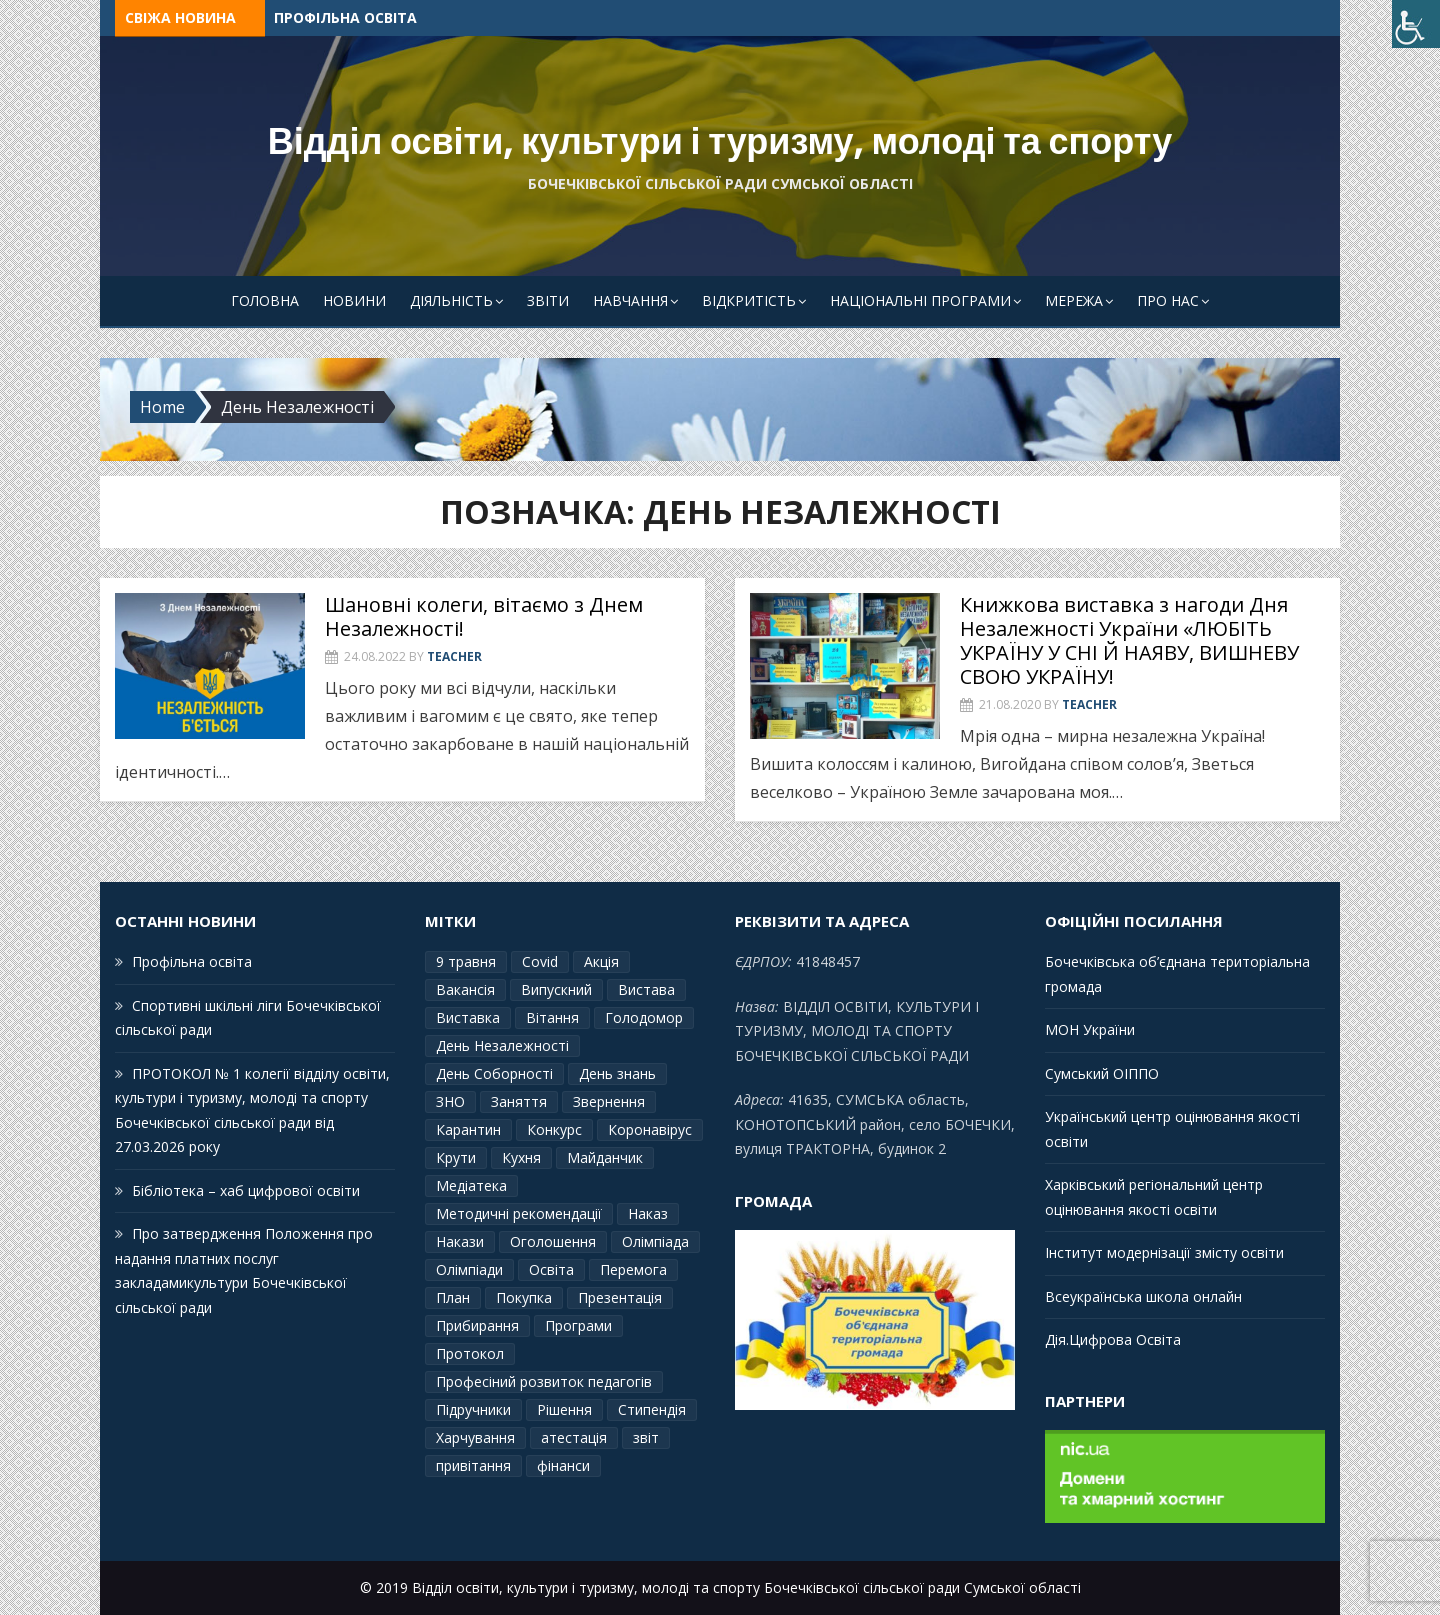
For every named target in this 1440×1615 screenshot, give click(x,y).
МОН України (1090, 1029)
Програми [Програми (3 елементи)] (578, 1325)
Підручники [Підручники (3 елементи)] (473, 1409)
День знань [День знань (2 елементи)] (617, 1073)
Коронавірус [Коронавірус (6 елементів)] (650, 1129)
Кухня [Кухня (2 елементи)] (521, 1157)
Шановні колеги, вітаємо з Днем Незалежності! (484, 616)
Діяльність (451, 300)
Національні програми (920, 300)
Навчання (630, 300)
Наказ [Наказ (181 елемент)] (648, 1213)
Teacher (454, 656)
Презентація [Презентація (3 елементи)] (620, 1297)
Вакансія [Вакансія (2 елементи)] (465, 989)
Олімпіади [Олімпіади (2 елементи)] (469, 1269)
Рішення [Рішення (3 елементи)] (564, 1409)
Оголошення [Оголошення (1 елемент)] (553, 1241)
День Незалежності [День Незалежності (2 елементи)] (502, 1045)
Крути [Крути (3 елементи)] (456, 1157)
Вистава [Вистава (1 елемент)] (646, 989)
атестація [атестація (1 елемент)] (574, 1437)
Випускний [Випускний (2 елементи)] (556, 989)
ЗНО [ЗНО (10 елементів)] (450, 1101)
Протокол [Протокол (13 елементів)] (470, 1353)
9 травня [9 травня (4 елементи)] (466, 961)
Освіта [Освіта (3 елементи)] (551, 1269)
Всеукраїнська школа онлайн (1143, 1296)
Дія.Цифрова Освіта (1113, 1339)
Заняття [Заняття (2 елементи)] (519, 1101)
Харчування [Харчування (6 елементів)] (475, 1437)
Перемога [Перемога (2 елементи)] (633, 1269)
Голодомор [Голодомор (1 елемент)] (644, 1017)
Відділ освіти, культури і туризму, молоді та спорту (720, 141)
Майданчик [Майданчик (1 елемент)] (605, 1157)
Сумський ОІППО (1102, 1073)
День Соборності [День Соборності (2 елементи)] (494, 1073)
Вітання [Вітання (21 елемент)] (552, 1017)
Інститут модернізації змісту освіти (1164, 1252)
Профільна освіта (345, 17)
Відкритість (749, 300)
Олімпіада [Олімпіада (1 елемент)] (655, 1241)
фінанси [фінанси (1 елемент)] (563, 1465)
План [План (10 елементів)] (453, 1297)
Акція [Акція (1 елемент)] (601, 961)
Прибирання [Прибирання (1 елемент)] (477, 1325)
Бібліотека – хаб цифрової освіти (246, 1190)
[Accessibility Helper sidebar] (1416, 24)
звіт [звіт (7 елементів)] (646, 1437)
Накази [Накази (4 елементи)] (460, 1241)
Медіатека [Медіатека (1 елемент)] (471, 1185)
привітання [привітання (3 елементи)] (473, 1465)
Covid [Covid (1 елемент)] (540, 961)
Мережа (1074, 300)
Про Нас (1168, 300)
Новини (354, 300)
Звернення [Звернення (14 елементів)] (609, 1101)
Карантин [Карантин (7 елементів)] (468, 1129)
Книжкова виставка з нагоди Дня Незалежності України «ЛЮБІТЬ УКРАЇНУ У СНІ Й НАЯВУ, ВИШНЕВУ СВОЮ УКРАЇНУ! (1129, 640)
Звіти (548, 300)
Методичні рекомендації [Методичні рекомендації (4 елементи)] (519, 1213)
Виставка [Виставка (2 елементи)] (468, 1017)
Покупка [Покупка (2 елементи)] (524, 1297)
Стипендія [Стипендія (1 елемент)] (652, 1409)
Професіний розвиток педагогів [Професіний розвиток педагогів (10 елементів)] (544, 1381)
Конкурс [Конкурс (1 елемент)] (554, 1129)
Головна (265, 300)
